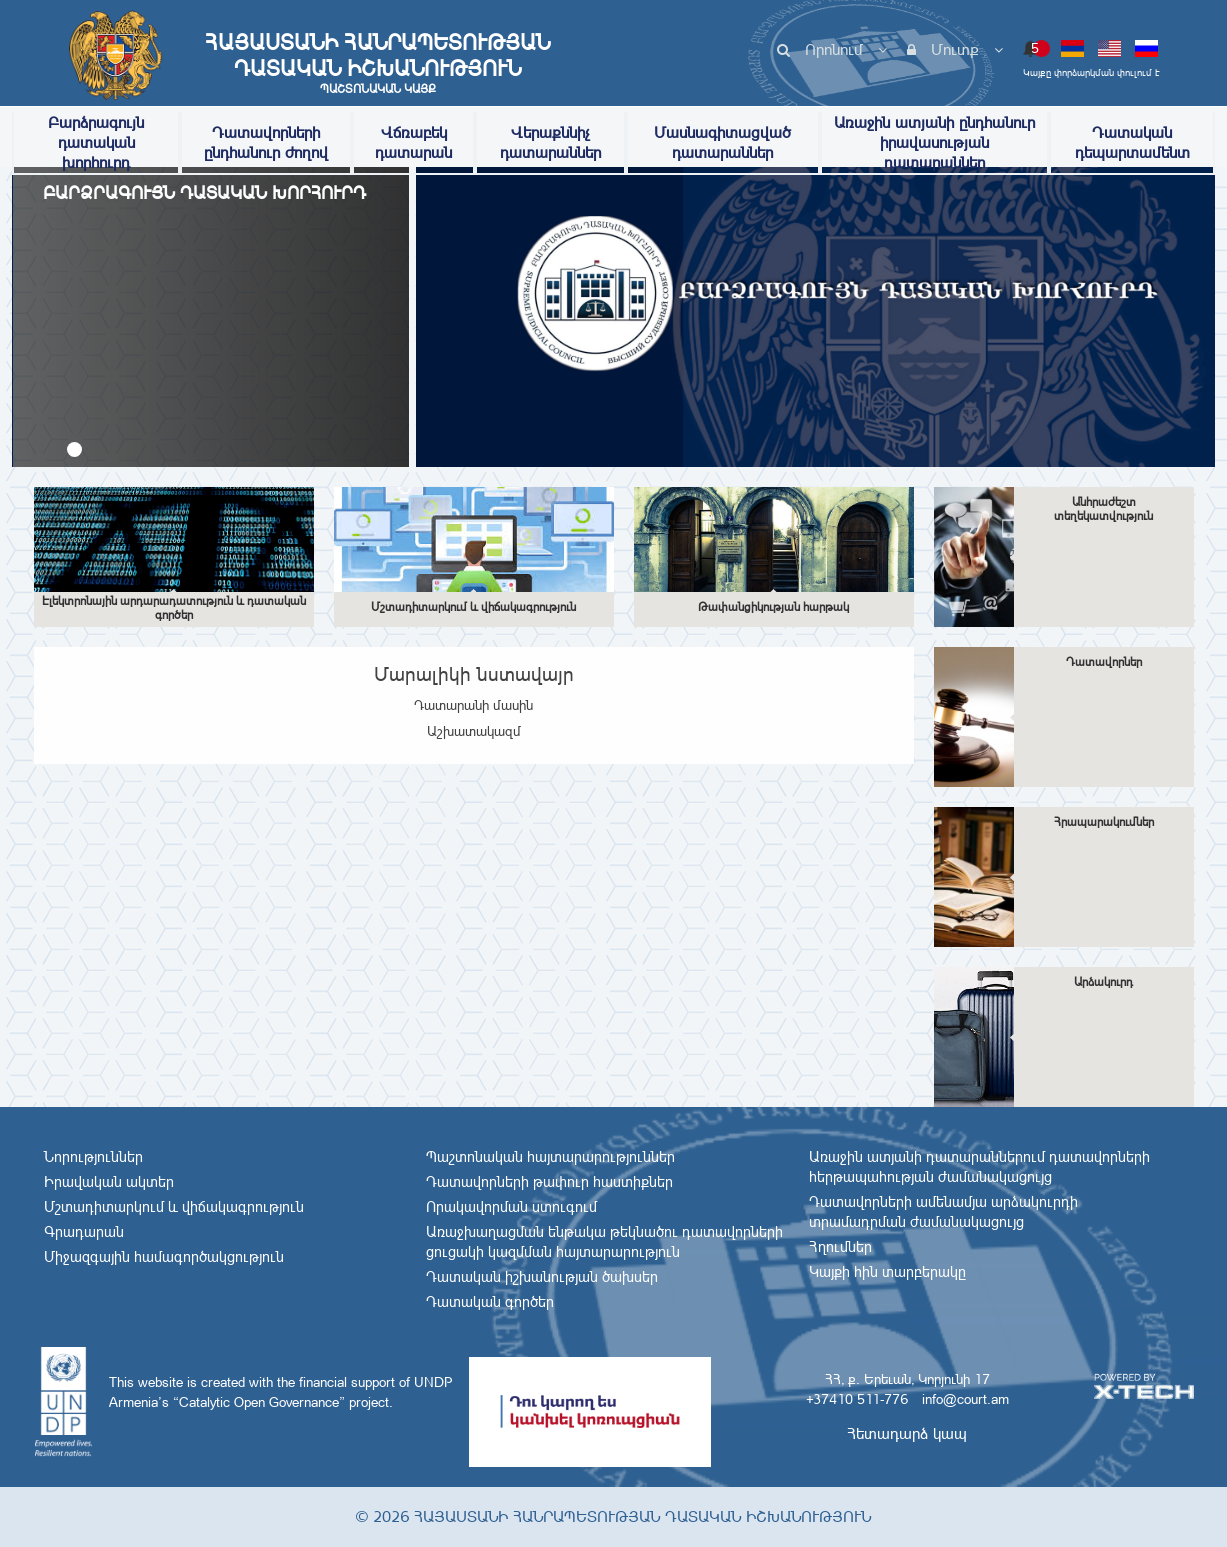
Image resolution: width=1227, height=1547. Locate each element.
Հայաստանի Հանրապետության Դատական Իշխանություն (378, 63)
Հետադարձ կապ (907, 1433)
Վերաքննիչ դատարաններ (550, 142)
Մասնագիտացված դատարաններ (722, 142)
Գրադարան (84, 1232)
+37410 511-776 (857, 1399)
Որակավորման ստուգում (511, 1207)
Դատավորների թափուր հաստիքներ (549, 1182)
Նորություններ (93, 1157)
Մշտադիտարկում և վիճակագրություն (174, 1207)
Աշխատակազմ (474, 731)
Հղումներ (840, 1247)
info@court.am (965, 1399)
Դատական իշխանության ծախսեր (542, 1277)
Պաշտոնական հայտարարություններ (550, 1157)
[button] (74, 449)
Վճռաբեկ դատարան (413, 142)
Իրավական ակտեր (109, 1182)
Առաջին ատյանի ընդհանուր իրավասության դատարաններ (934, 142)
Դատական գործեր (490, 1302)
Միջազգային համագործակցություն (164, 1257)
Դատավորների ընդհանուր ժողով (266, 142)
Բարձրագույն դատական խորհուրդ (96, 142)
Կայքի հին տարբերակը (887, 1272)
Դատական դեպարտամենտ (1132, 142)
